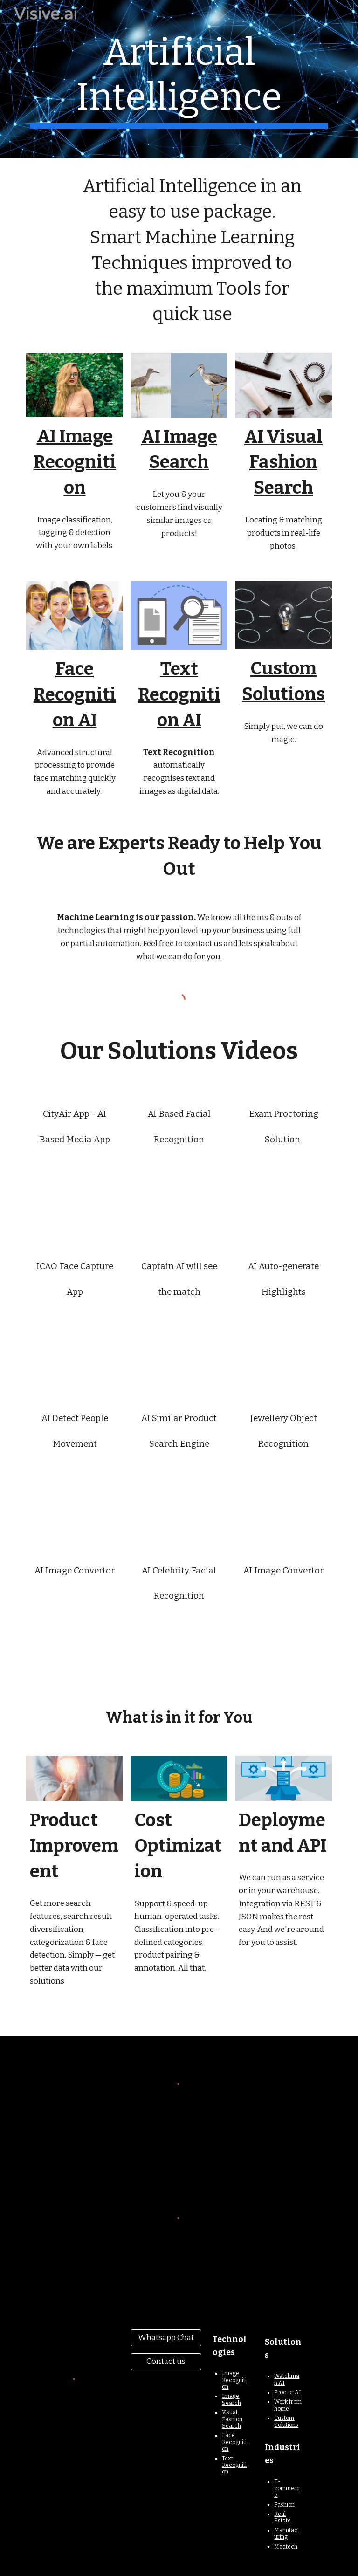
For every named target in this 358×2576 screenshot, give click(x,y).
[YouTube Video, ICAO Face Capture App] (74, 1341)
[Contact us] (165, 2362)
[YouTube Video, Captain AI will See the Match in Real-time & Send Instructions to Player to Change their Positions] (179, 1341)
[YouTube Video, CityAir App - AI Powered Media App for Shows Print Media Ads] (74, 1189)
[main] (178, 79)
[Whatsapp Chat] (165, 2338)
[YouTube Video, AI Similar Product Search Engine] (179, 1493)
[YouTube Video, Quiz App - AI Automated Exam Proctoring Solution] (283, 1189)
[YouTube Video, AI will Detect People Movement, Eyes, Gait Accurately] (74, 1493)
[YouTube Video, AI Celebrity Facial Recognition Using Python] (179, 1645)
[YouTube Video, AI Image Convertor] (74, 1619)
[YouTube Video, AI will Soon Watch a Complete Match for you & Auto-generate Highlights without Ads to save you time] (283, 1341)
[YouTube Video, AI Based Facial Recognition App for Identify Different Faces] (179, 1189)
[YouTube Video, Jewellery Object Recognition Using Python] (283, 1493)
